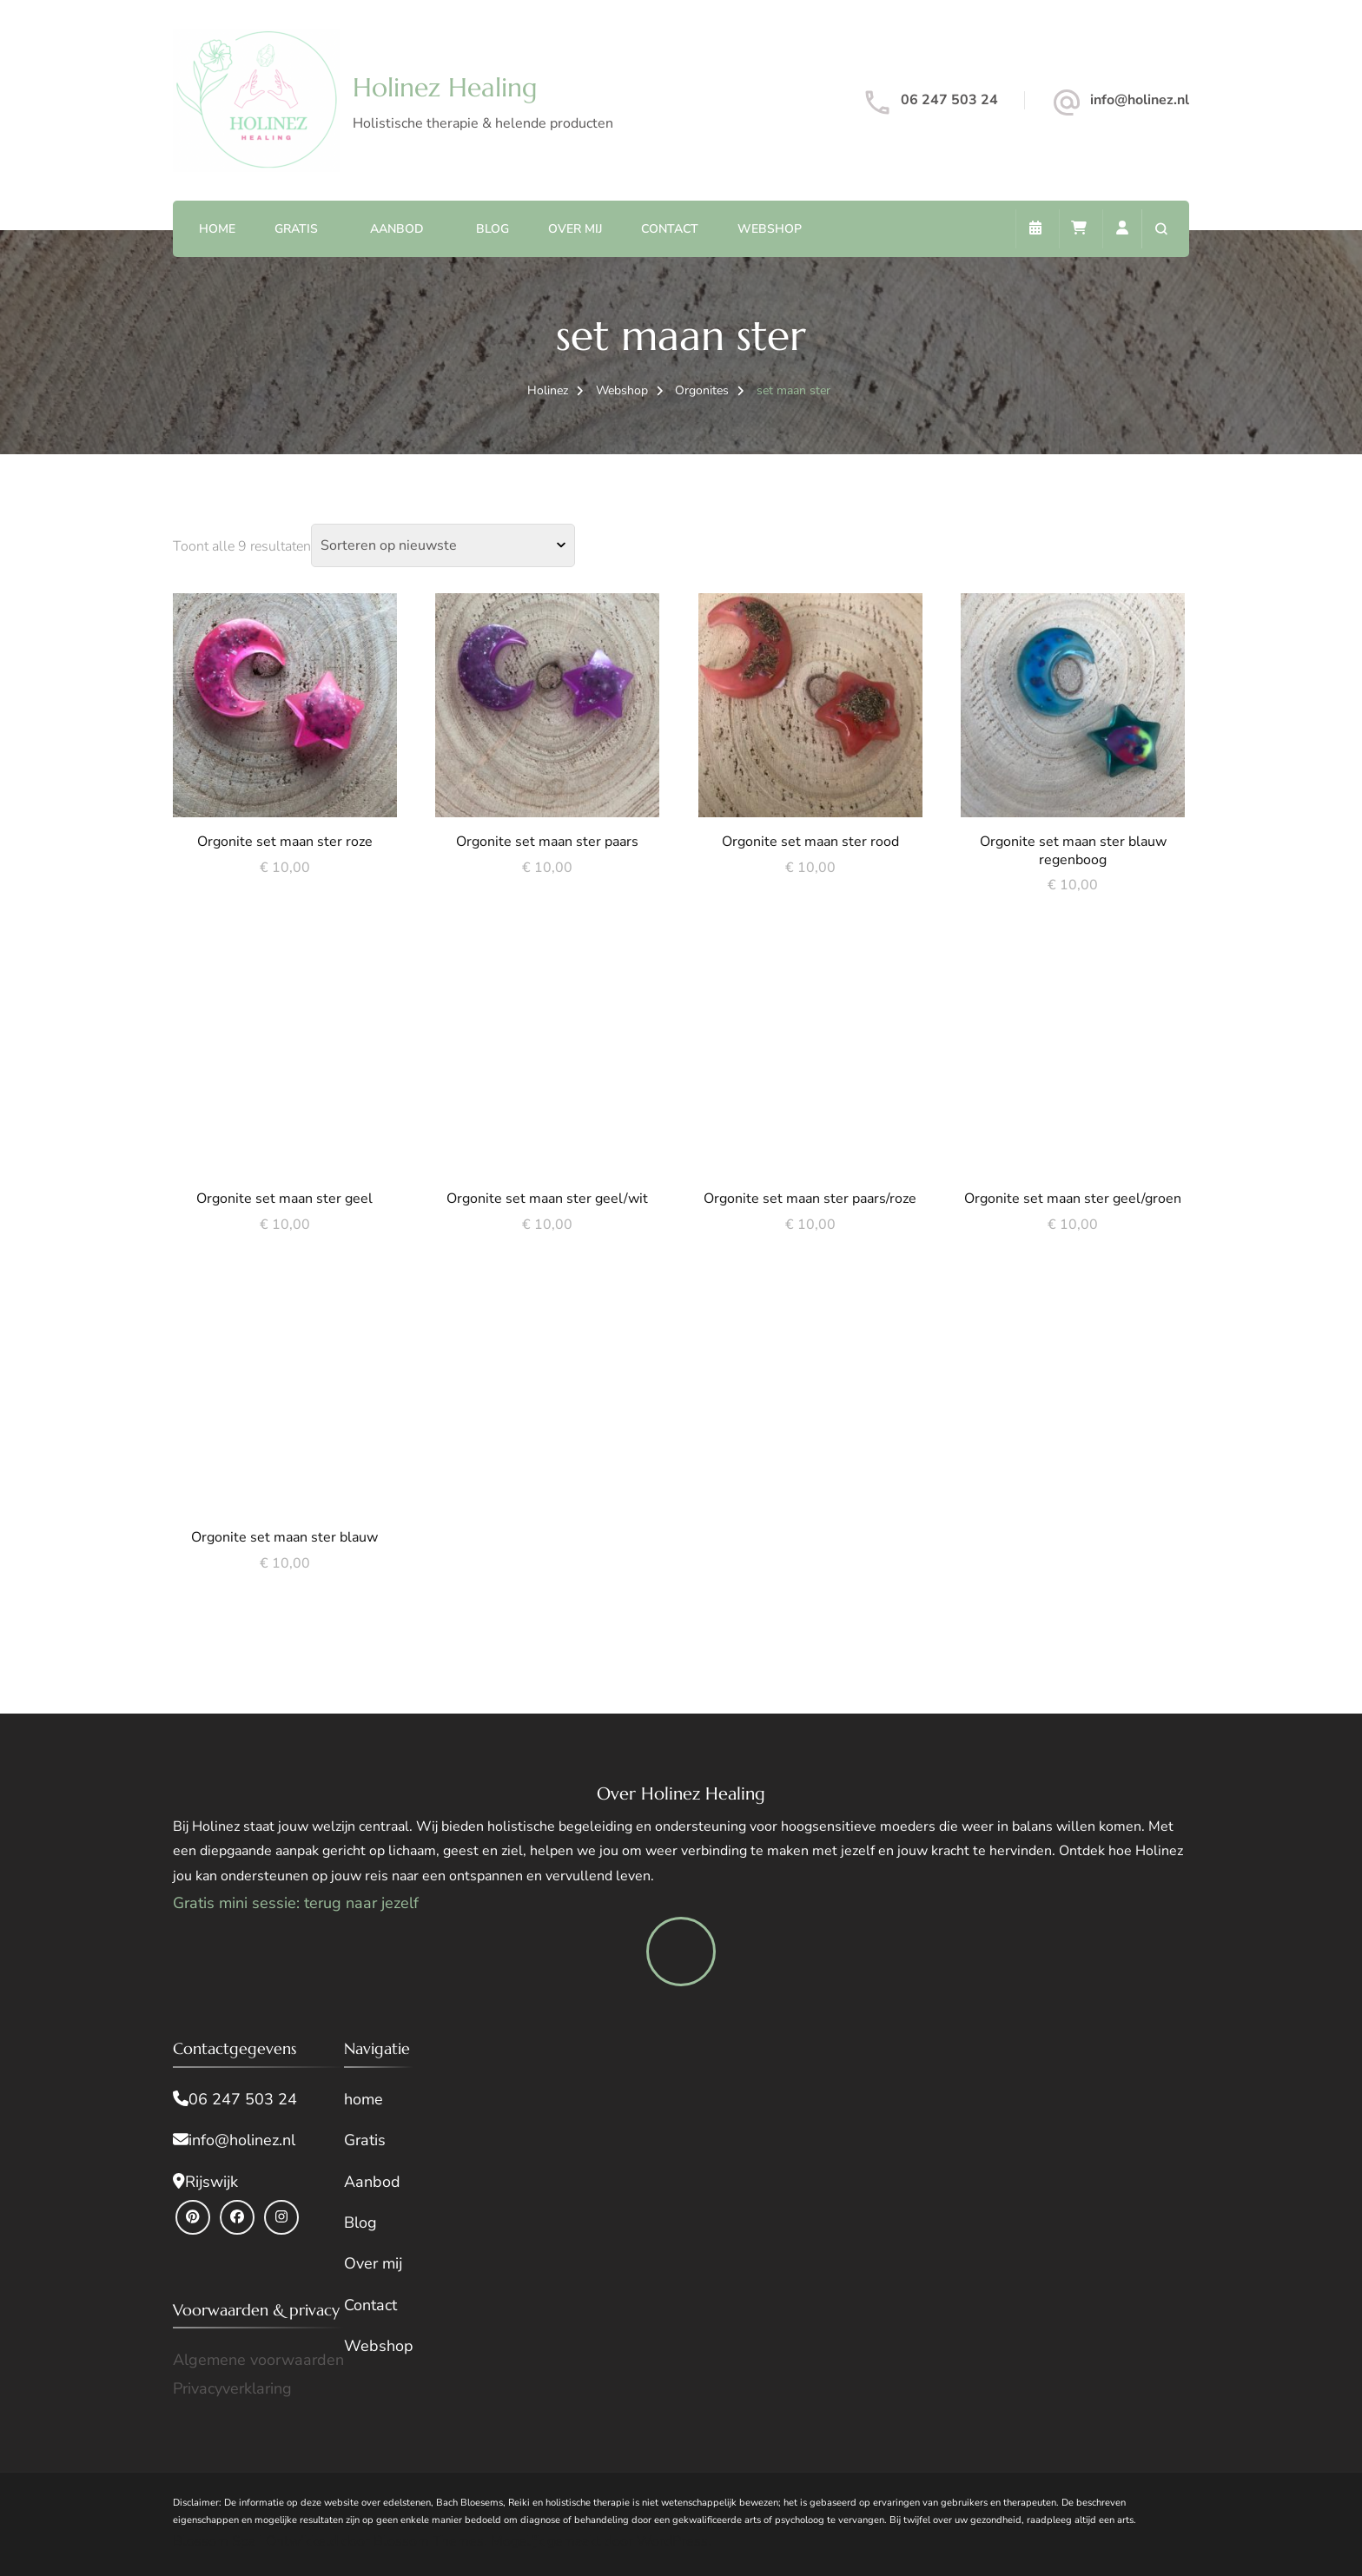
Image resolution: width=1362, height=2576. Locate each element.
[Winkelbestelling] (443, 545)
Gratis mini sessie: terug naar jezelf (296, 1902)
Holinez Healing (445, 87)
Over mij (575, 229)
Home (217, 229)
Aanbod (397, 229)
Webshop (769, 229)
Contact (669, 229)
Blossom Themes (429, 2541)
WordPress (672, 2541)
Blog (492, 229)
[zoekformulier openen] (1160, 228)
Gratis (296, 229)
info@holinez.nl (1139, 99)
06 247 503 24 (949, 99)
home (363, 2099)
